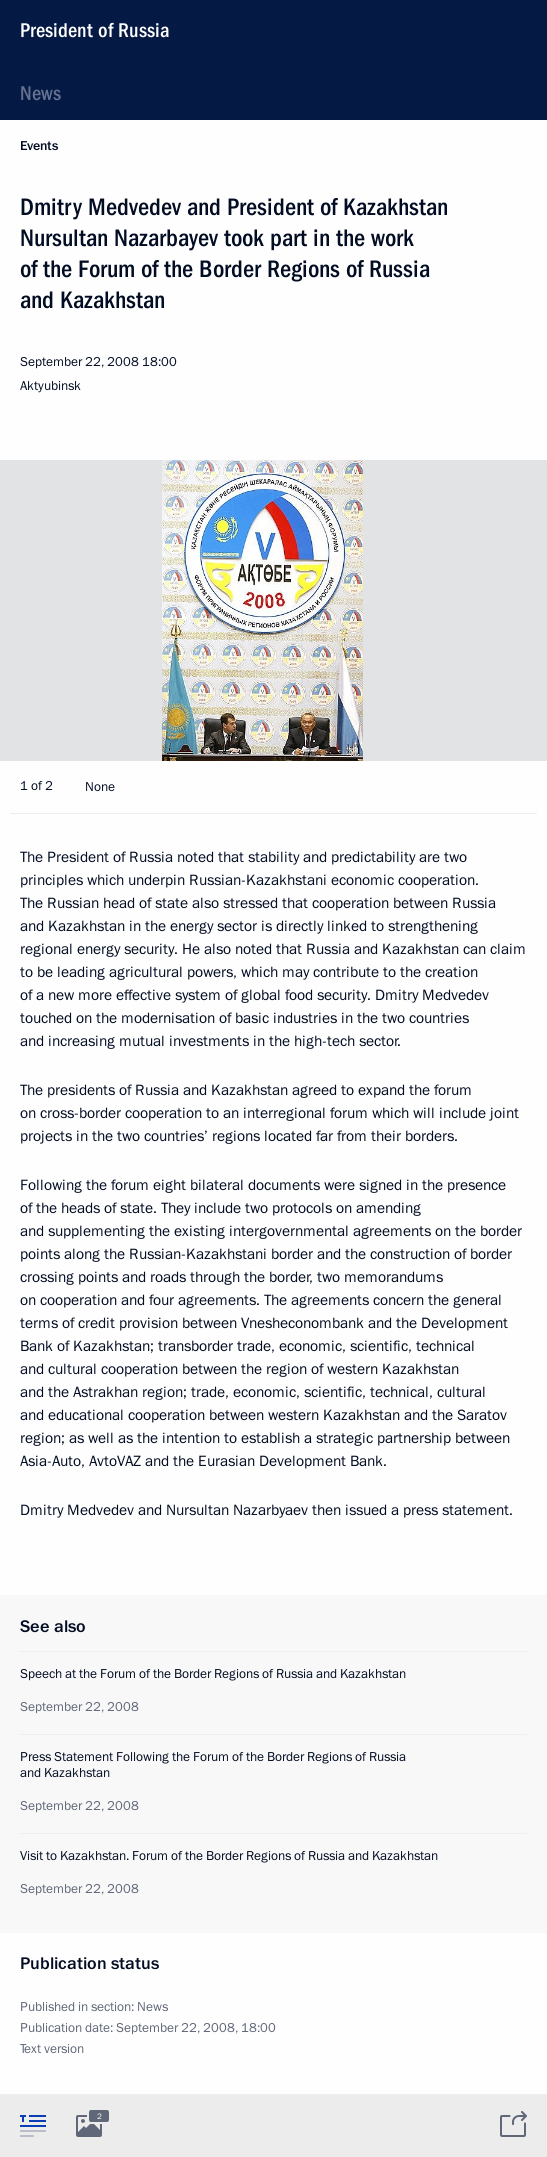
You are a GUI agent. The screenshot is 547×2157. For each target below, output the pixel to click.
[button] (497, 610)
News (40, 93)
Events (39, 146)
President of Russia (95, 30)
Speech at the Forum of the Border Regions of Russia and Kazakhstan (213, 1674)
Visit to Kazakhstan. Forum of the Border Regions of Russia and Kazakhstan (229, 1856)
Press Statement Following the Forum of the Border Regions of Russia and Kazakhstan (213, 1765)
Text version (52, 2049)
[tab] (33, 2125)
